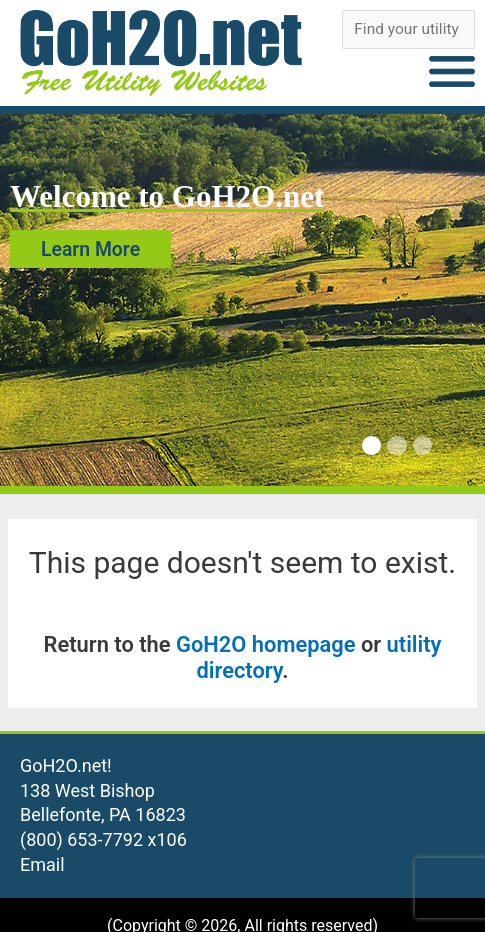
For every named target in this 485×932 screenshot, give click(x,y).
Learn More (90, 248)
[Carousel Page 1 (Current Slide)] (371, 445)
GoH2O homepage (265, 644)
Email (42, 864)
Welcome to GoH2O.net (167, 196)
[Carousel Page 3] (422, 445)
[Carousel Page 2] (396, 445)
